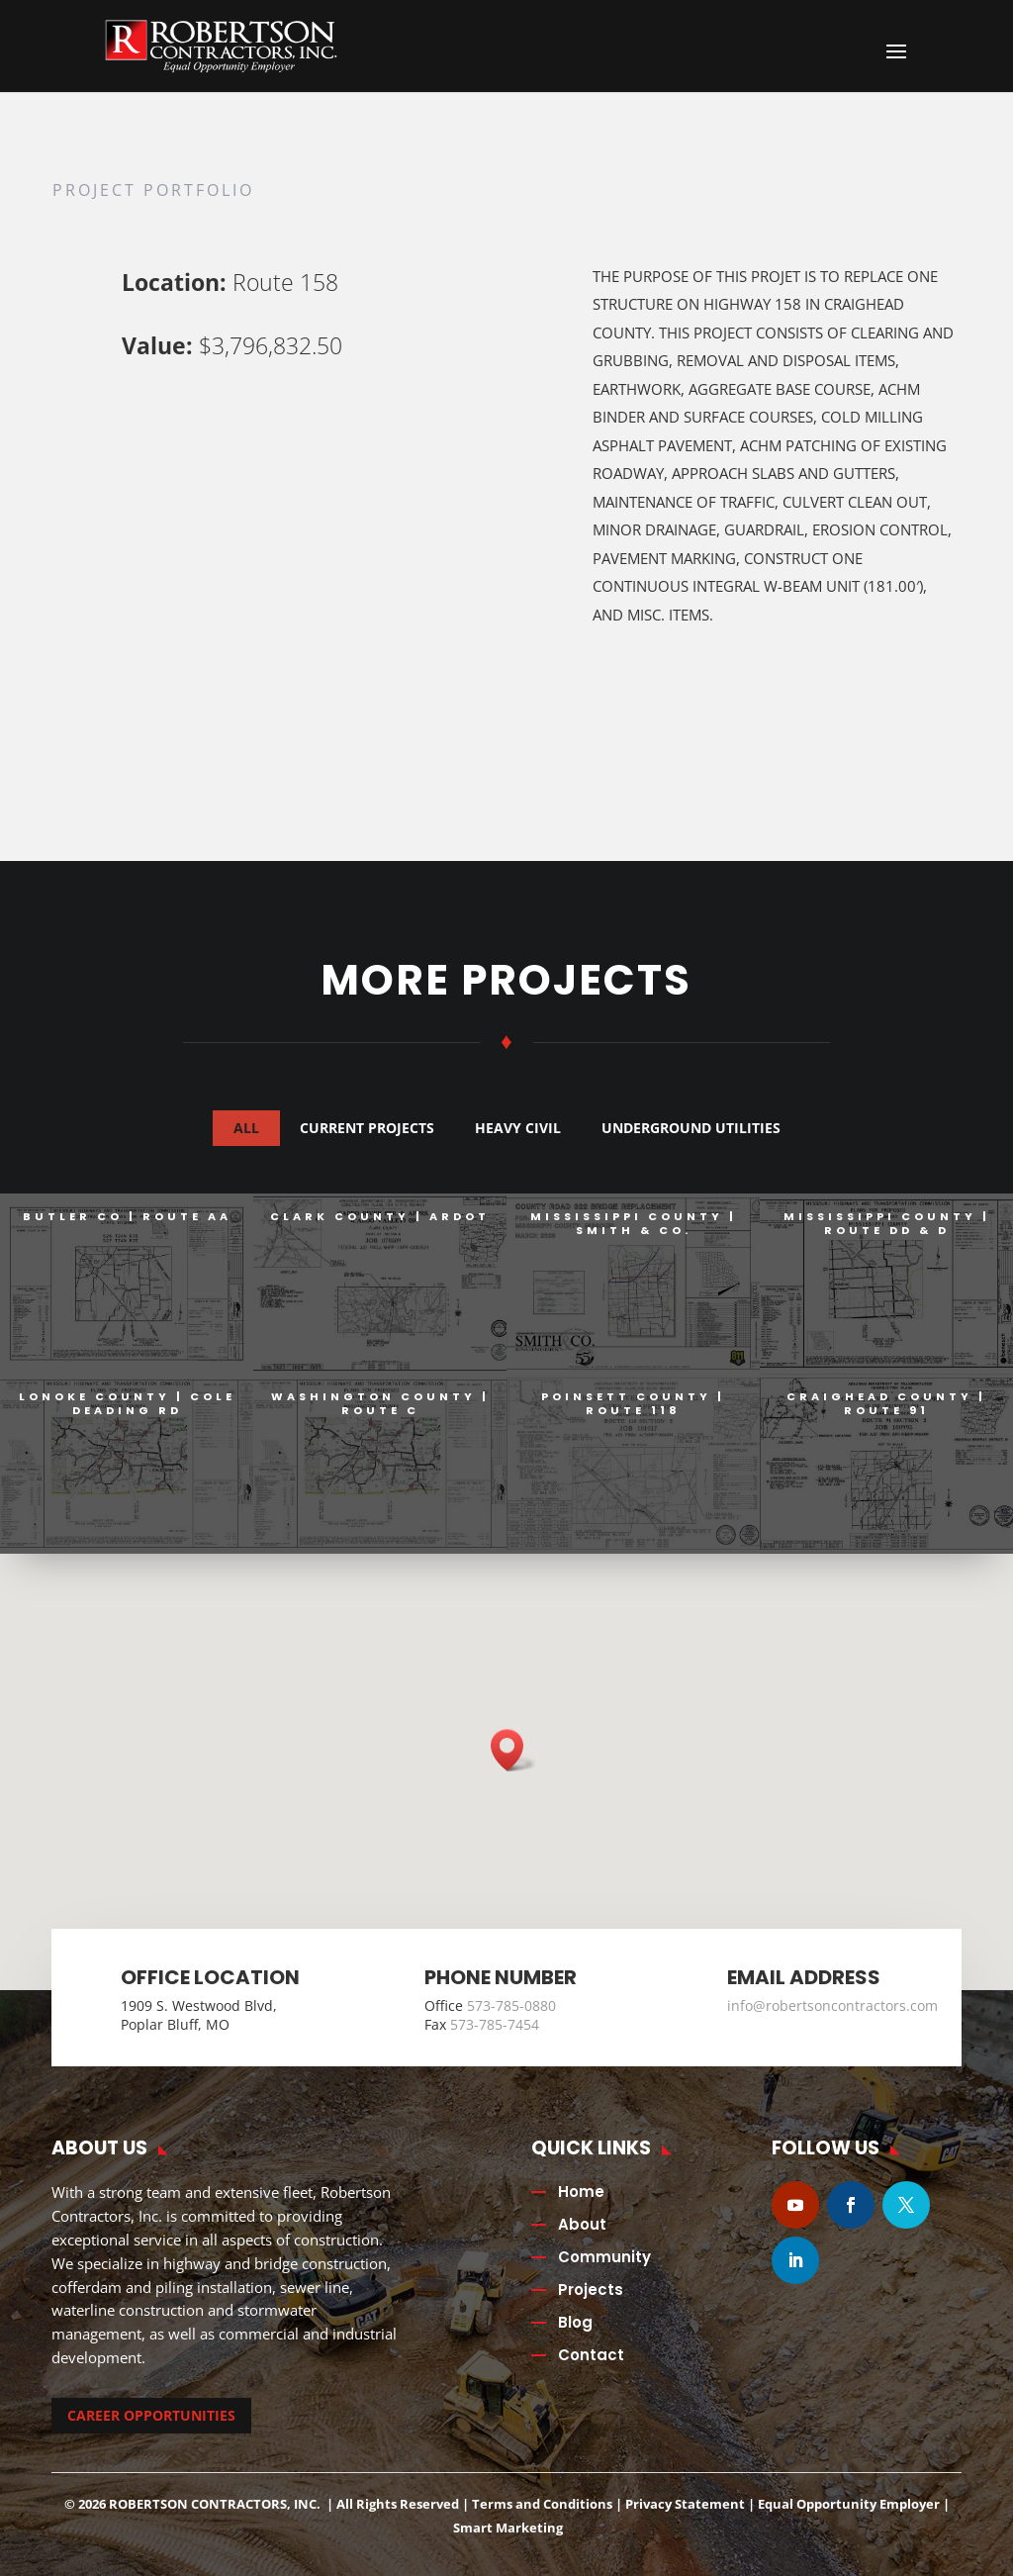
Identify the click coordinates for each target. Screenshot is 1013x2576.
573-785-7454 (494, 2024)
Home (581, 2191)
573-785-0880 (511, 2005)
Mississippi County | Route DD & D (886, 1223)
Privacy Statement (685, 2504)
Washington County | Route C (380, 1403)
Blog (575, 2322)
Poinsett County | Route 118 (633, 1403)
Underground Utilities (691, 1127)
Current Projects (367, 1127)
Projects (590, 2289)
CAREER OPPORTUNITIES (151, 2415)
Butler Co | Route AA (127, 1216)
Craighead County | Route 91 (886, 1403)
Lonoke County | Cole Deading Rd (127, 1403)
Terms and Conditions (542, 2504)
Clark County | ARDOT (380, 1216)
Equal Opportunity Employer (849, 2504)
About (582, 2224)
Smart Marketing (508, 2527)
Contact (591, 2354)
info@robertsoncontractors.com (832, 2005)
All (246, 1127)
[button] (513, 1750)
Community (604, 2256)
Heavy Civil (518, 1127)
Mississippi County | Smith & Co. (633, 1223)
